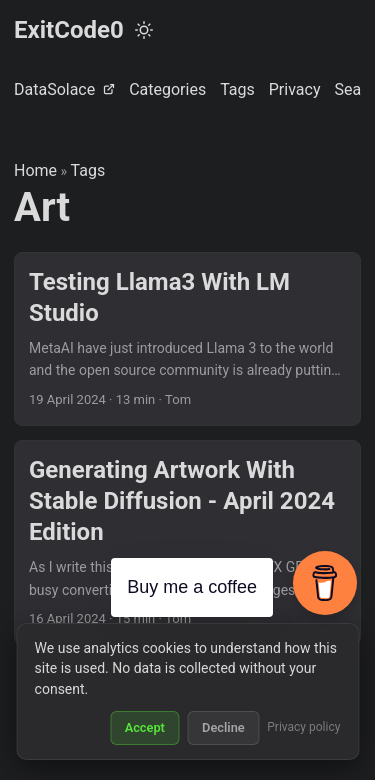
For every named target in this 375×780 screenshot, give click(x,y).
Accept (145, 727)
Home (35, 170)
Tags (88, 170)
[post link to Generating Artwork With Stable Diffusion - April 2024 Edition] (187, 542)
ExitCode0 (69, 30)
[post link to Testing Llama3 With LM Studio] (187, 339)
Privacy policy (303, 727)
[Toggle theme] (144, 30)
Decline (223, 727)
